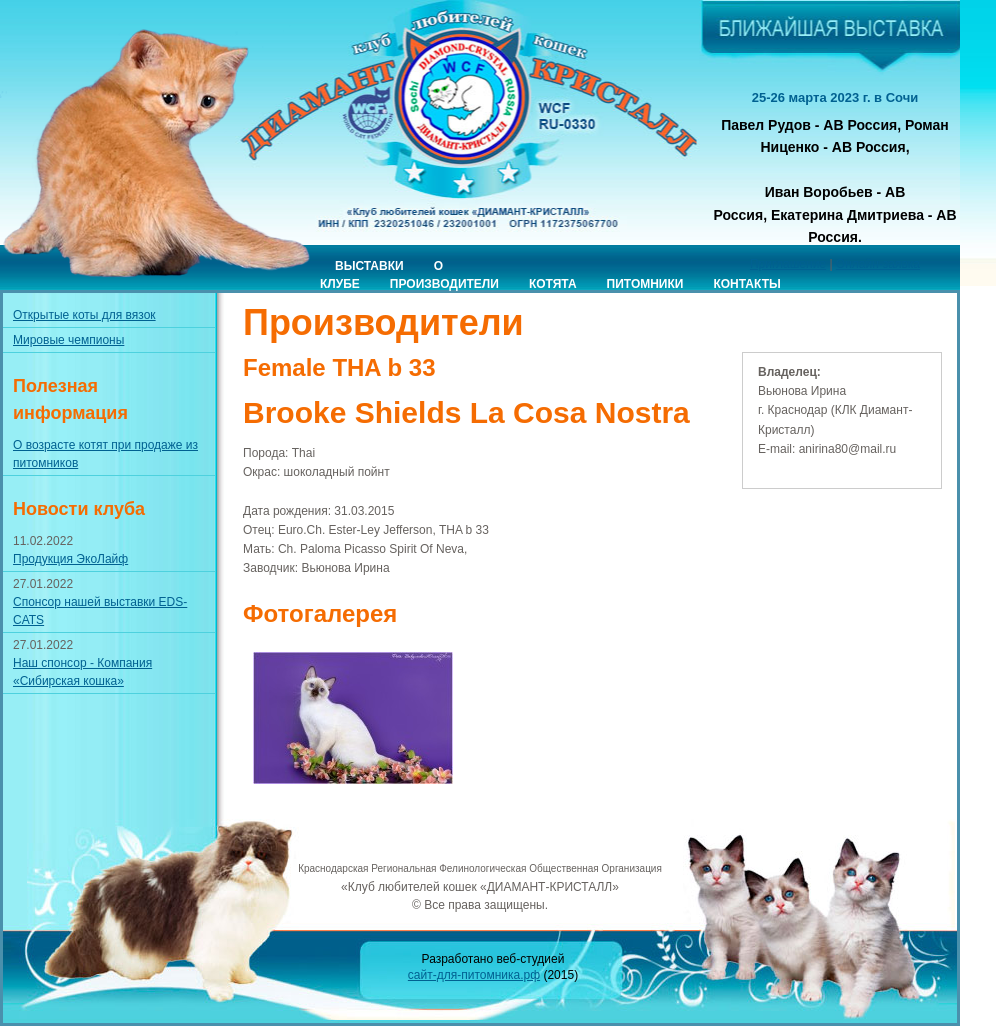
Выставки (369, 266)
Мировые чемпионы (68, 340)
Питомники (645, 284)
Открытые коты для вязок (84, 315)
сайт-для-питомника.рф (474, 975)
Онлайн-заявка (878, 264)
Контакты (746, 284)
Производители (444, 284)
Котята (553, 284)
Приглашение (788, 264)
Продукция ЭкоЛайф (70, 559)
